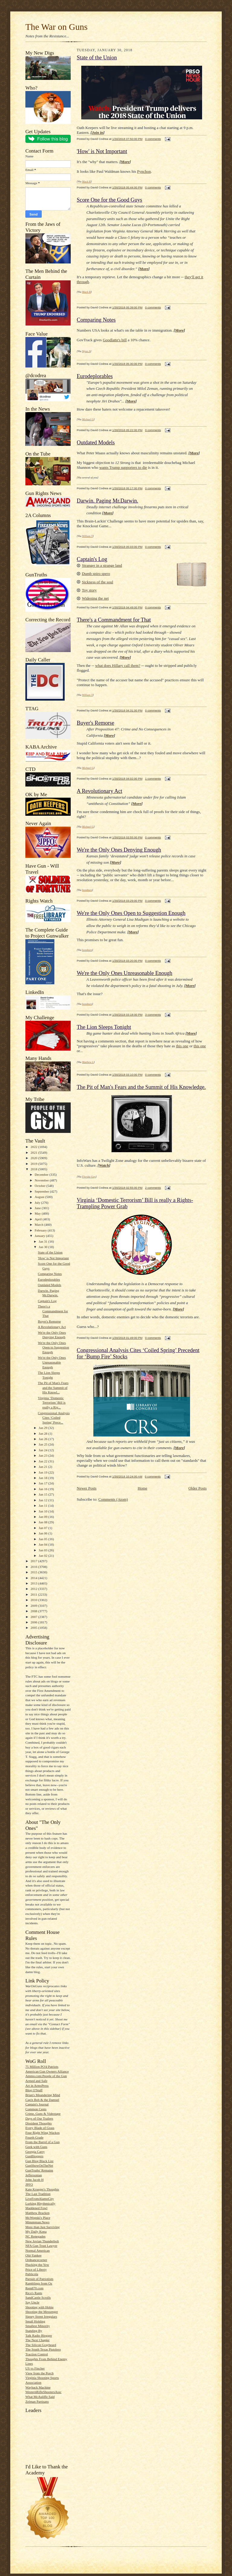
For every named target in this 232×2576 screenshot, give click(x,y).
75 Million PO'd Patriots (41, 2066)
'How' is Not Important (53, 1258)
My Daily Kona (36, 2231)
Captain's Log (47, 1301)
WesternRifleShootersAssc (43, 2392)
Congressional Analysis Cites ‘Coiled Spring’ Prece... (53, 1417)
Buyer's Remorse (49, 1321)
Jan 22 (43, 1461)
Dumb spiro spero (96, 573)
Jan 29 (43, 1428)
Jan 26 (43, 1439)
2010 (34, 1600)
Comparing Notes (50, 1273)
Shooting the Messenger (41, 2311)
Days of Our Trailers (39, 2118)
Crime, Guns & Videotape (42, 2113)
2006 (34, 1622)
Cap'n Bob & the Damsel (42, 2099)
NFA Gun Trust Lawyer (41, 2245)
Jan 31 (43, 1241)
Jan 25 (43, 1444)
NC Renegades (35, 2236)
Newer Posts (86, 1488)
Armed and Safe (36, 2081)
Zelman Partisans (37, 2401)
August (40, 1197)
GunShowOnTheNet (39, 2165)
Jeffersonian (33, 2175)
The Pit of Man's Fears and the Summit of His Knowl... (53, 1387)
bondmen (87, 889)
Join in (97, 132)
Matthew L (88, 1062)
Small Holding (35, 2321)
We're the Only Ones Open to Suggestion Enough (53, 1347)
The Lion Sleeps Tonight (104, 1027)
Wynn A (86, 351)
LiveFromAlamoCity (39, 2198)
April (39, 1219)
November (42, 1180)
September (42, 1191)
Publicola (31, 2274)
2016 (34, 1567)
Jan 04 (43, 1544)
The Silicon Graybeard (40, 2345)
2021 (34, 1152)
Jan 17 (43, 1483)
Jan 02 (43, 1555)
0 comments (153, 138)
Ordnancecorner (36, 2260)
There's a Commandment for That (53, 1310)
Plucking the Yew (37, 2264)
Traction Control (36, 2354)
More (125, 161)
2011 (34, 1594)
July (38, 1202)
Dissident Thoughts (38, 2123)
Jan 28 (43, 1433)
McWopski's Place (37, 2217)
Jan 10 (43, 1511)
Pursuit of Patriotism (39, 2279)
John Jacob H (34, 2179)
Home (142, 1488)
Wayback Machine (37, 2387)
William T (87, 536)
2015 (34, 1572)
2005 (34, 1627)
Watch (104, 1165)
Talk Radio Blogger (38, 2335)
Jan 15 (43, 1494)
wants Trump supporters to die (123, 467)
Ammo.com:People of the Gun (46, 2076)
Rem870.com (34, 2288)
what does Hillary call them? (117, 665)
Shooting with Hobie (39, 2307)
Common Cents (36, 2109)
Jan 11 (43, 1505)
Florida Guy (89, 1176)
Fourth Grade (34, 2137)
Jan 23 (43, 1455)
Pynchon (144, 171)
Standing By (33, 2330)
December (42, 1174)
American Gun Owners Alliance (47, 2071)
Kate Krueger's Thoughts (42, 2189)
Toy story (89, 590)
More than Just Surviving (42, 2227)
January (40, 1236)
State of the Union (50, 1252)
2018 (34, 1169)
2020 (34, 1158)
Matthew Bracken (37, 2213)
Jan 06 (43, 1533)
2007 (34, 1617)
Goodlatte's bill (115, 340)
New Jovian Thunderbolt (42, 2241)
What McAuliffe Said (40, 2396)
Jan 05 (43, 1539)
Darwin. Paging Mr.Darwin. (107, 501)
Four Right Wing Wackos (42, 2132)
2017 (34, 1561)
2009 (34, 1605)
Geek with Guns (36, 2147)
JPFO (29, 2184)
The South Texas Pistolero (43, 2349)
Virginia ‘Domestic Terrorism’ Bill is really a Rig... (52, 1402)
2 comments (153, 1187)
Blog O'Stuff (34, 2090)
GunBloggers (34, 2156)
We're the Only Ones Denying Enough (119, 850)
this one (182, 1046)
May (38, 1213)
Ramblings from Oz (38, 2283)
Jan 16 (43, 1489)
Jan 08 (43, 1522)
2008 (34, 1611)
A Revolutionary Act (52, 1327)
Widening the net (95, 598)
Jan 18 (43, 1478)
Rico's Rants (33, 2293)
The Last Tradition (37, 2194)
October (41, 1185)
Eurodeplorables (49, 1279)
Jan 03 (43, 1550)
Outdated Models (49, 1285)
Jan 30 (43, 1247)
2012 (34, 1589)
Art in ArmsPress (37, 2085)
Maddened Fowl (36, 2208)
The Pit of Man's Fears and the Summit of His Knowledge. (141, 1087)
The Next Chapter (37, 2340)
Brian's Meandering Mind (42, 2095)
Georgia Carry (35, 2151)
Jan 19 (43, 1472)
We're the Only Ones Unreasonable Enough (52, 1362)
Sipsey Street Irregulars (41, 2316)
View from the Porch (39, 2373)
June (38, 1208)
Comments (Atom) (113, 1499)
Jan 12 (43, 1500)
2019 (34, 1163)
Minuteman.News (37, 2222)
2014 (34, 1578)
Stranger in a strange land (102, 565)
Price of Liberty (36, 2269)
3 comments (153, 1014)
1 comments (153, 778)
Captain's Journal (37, 2104)
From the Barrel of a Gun (42, 2142)
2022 (34, 1147)
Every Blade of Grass (39, 2128)
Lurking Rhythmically (40, 2203)
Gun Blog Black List (39, 2161)
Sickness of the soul (97, 582)
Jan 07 (43, 1528)
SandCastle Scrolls (38, 2297)
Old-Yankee (33, 2255)
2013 (34, 1583)
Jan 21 (43, 1466)
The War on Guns (56, 27)
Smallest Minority (37, 2326)
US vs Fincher (35, 2368)
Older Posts (197, 1488)
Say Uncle (32, 2302)
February (41, 1230)
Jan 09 (43, 1516)
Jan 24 (43, 1450)
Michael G (88, 419)
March (39, 1224)
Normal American (37, 2250)
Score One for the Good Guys (109, 200)
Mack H (86, 181)
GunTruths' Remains (39, 2170)
